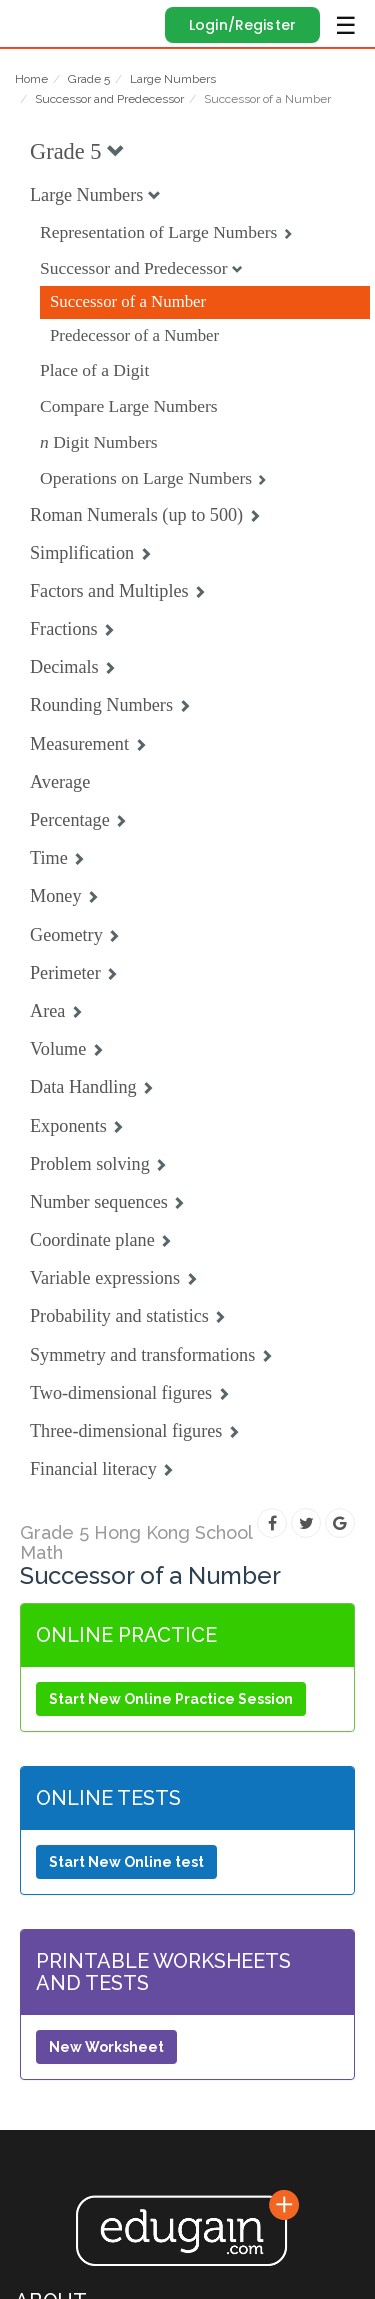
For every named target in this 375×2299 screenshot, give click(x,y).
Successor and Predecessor (109, 99)
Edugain (33, 22)
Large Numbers (173, 79)
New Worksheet (106, 2047)
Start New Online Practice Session (171, 1699)
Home (31, 79)
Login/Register (242, 25)
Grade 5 (89, 79)
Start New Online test (126, 1862)
